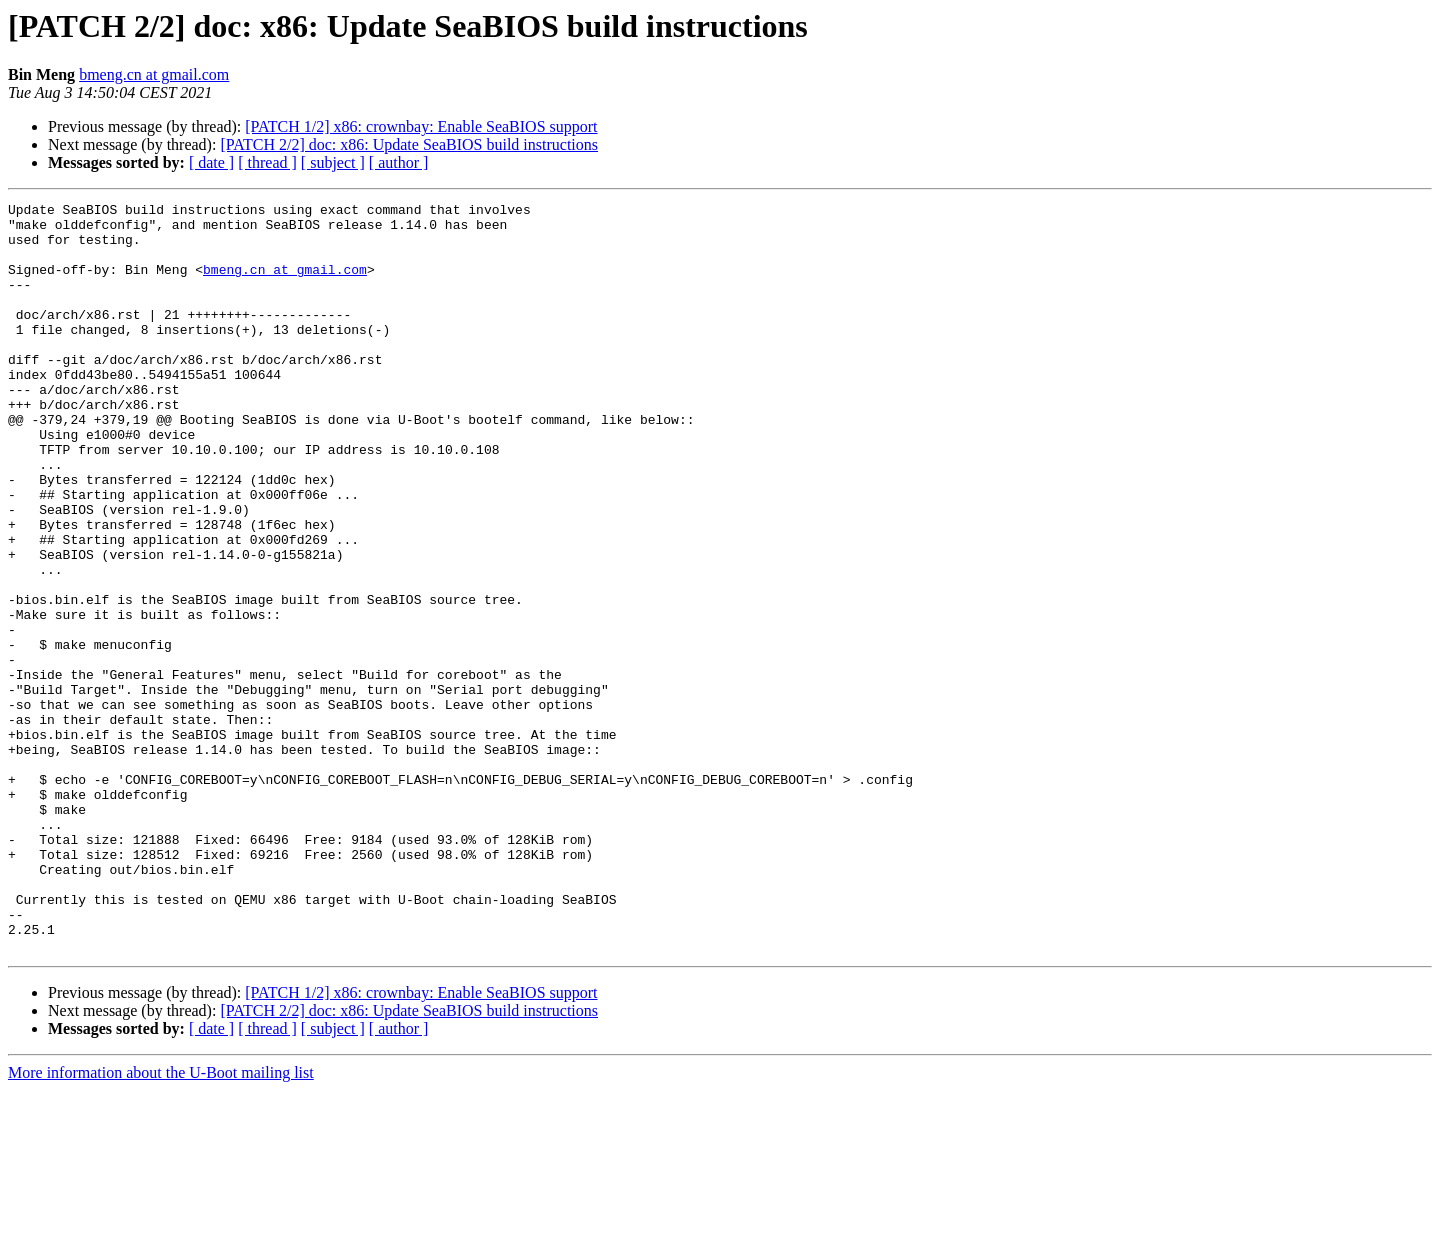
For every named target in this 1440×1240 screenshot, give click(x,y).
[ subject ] (333, 162)
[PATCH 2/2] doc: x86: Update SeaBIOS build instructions (409, 144)
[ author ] (399, 162)
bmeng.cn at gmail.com (154, 74)
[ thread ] (267, 162)
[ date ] (211, 162)
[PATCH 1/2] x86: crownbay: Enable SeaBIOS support (421, 126)
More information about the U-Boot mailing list (161, 1222)
